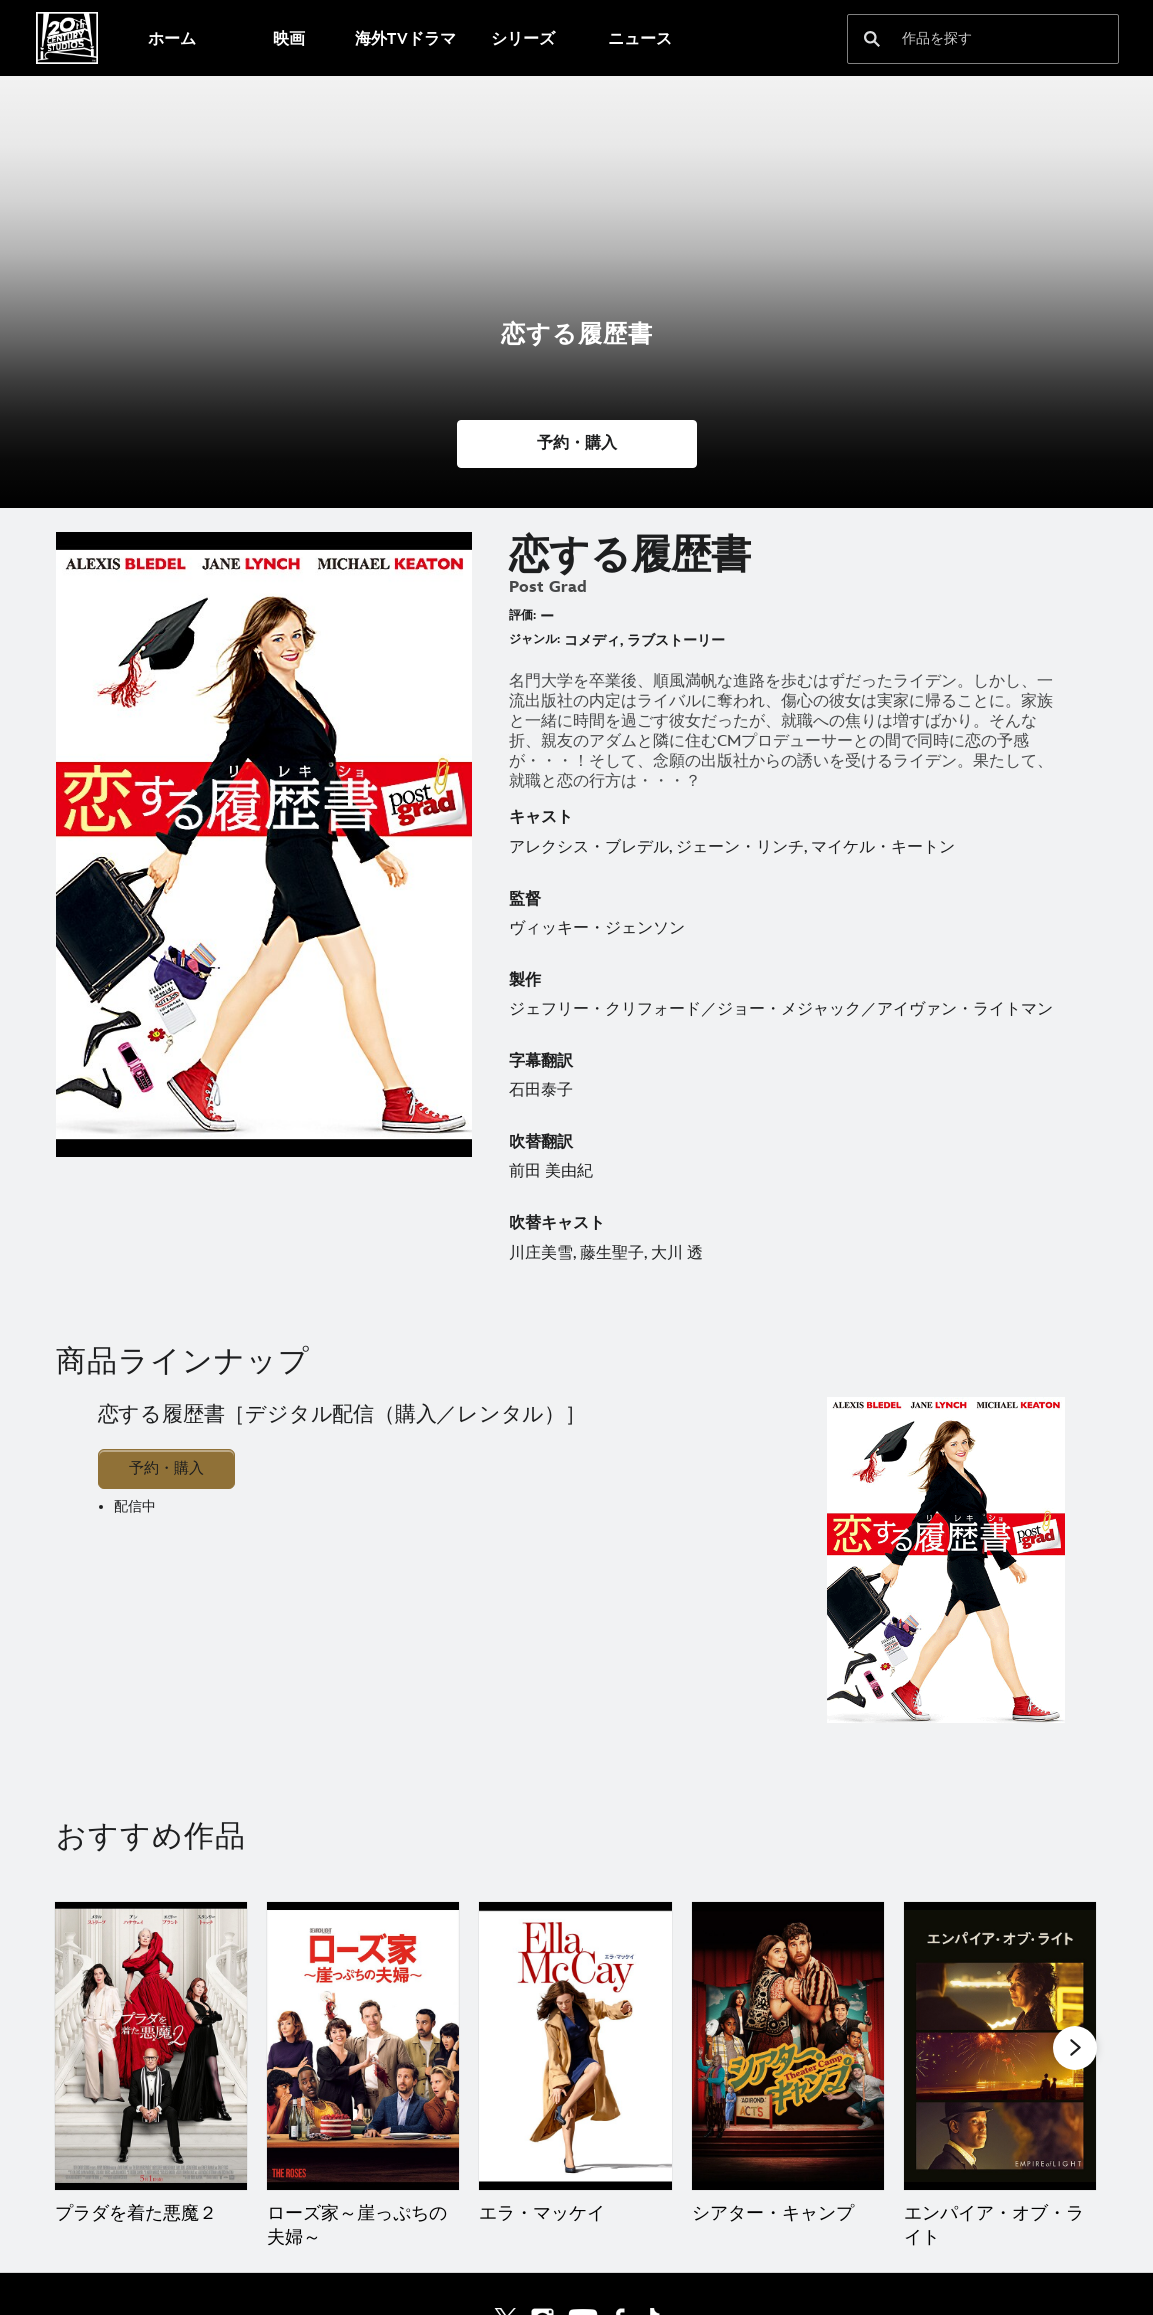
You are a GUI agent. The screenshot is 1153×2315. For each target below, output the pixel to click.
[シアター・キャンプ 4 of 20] (788, 2046)
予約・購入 (166, 1468)
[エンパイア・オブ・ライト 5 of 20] (1000, 2046)
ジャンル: (534, 639)
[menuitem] (171, 38)
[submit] (872, 39)
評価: (522, 615)
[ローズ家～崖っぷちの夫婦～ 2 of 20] (363, 2046)
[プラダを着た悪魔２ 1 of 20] (151, 2046)
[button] (577, 444)
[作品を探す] (969, 39)
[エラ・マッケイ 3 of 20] (575, 2046)
